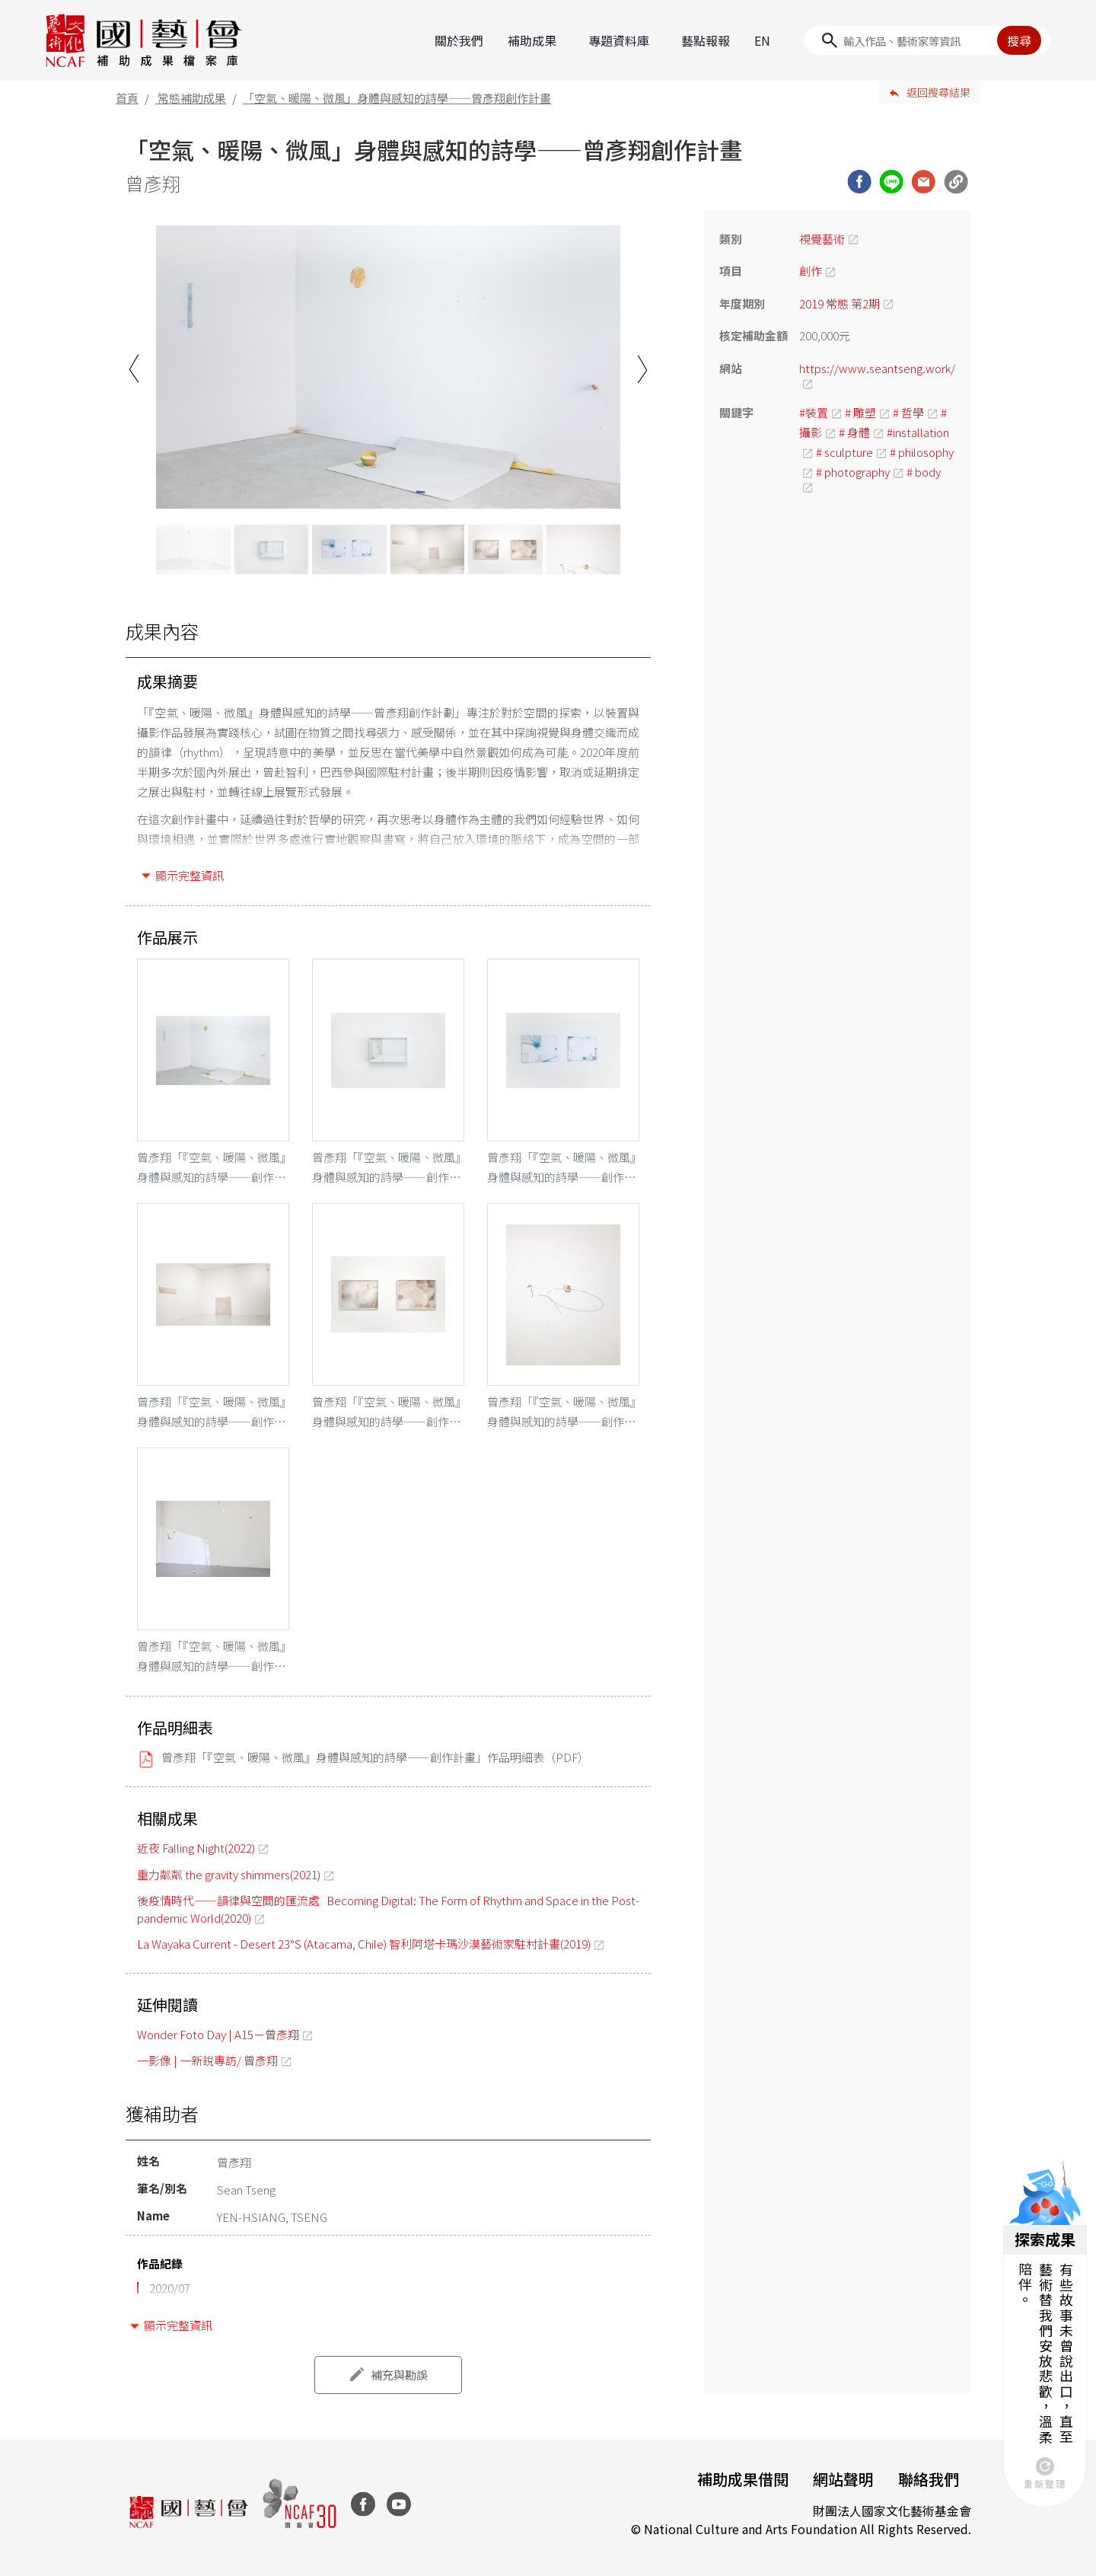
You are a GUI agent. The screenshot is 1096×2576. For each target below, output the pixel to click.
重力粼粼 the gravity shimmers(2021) (228, 1874)
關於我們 (459, 40)
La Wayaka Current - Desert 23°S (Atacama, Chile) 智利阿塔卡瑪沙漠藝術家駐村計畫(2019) (364, 1944)
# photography (853, 472)
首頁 (127, 98)
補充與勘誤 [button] (399, 2375)
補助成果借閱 (743, 2479)
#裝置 (813, 412)
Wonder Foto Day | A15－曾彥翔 (218, 2034)
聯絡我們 (928, 2479)
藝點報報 (705, 40)
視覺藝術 (822, 239)
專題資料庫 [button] (618, 40)
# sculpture (844, 452)
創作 (810, 271)
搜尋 (1019, 40)
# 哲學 (908, 412)
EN (762, 40)
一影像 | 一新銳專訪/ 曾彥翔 (207, 2060)
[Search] (927, 40)
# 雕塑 (860, 412)
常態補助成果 (192, 98)
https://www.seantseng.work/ (877, 368)
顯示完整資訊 (189, 875)
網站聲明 (843, 2479)
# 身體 (854, 432)
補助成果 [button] (532, 40)
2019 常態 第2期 (839, 303)
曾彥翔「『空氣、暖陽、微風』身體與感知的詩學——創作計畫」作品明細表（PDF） (375, 1757)
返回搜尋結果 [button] (938, 92)
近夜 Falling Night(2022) (196, 1848)
